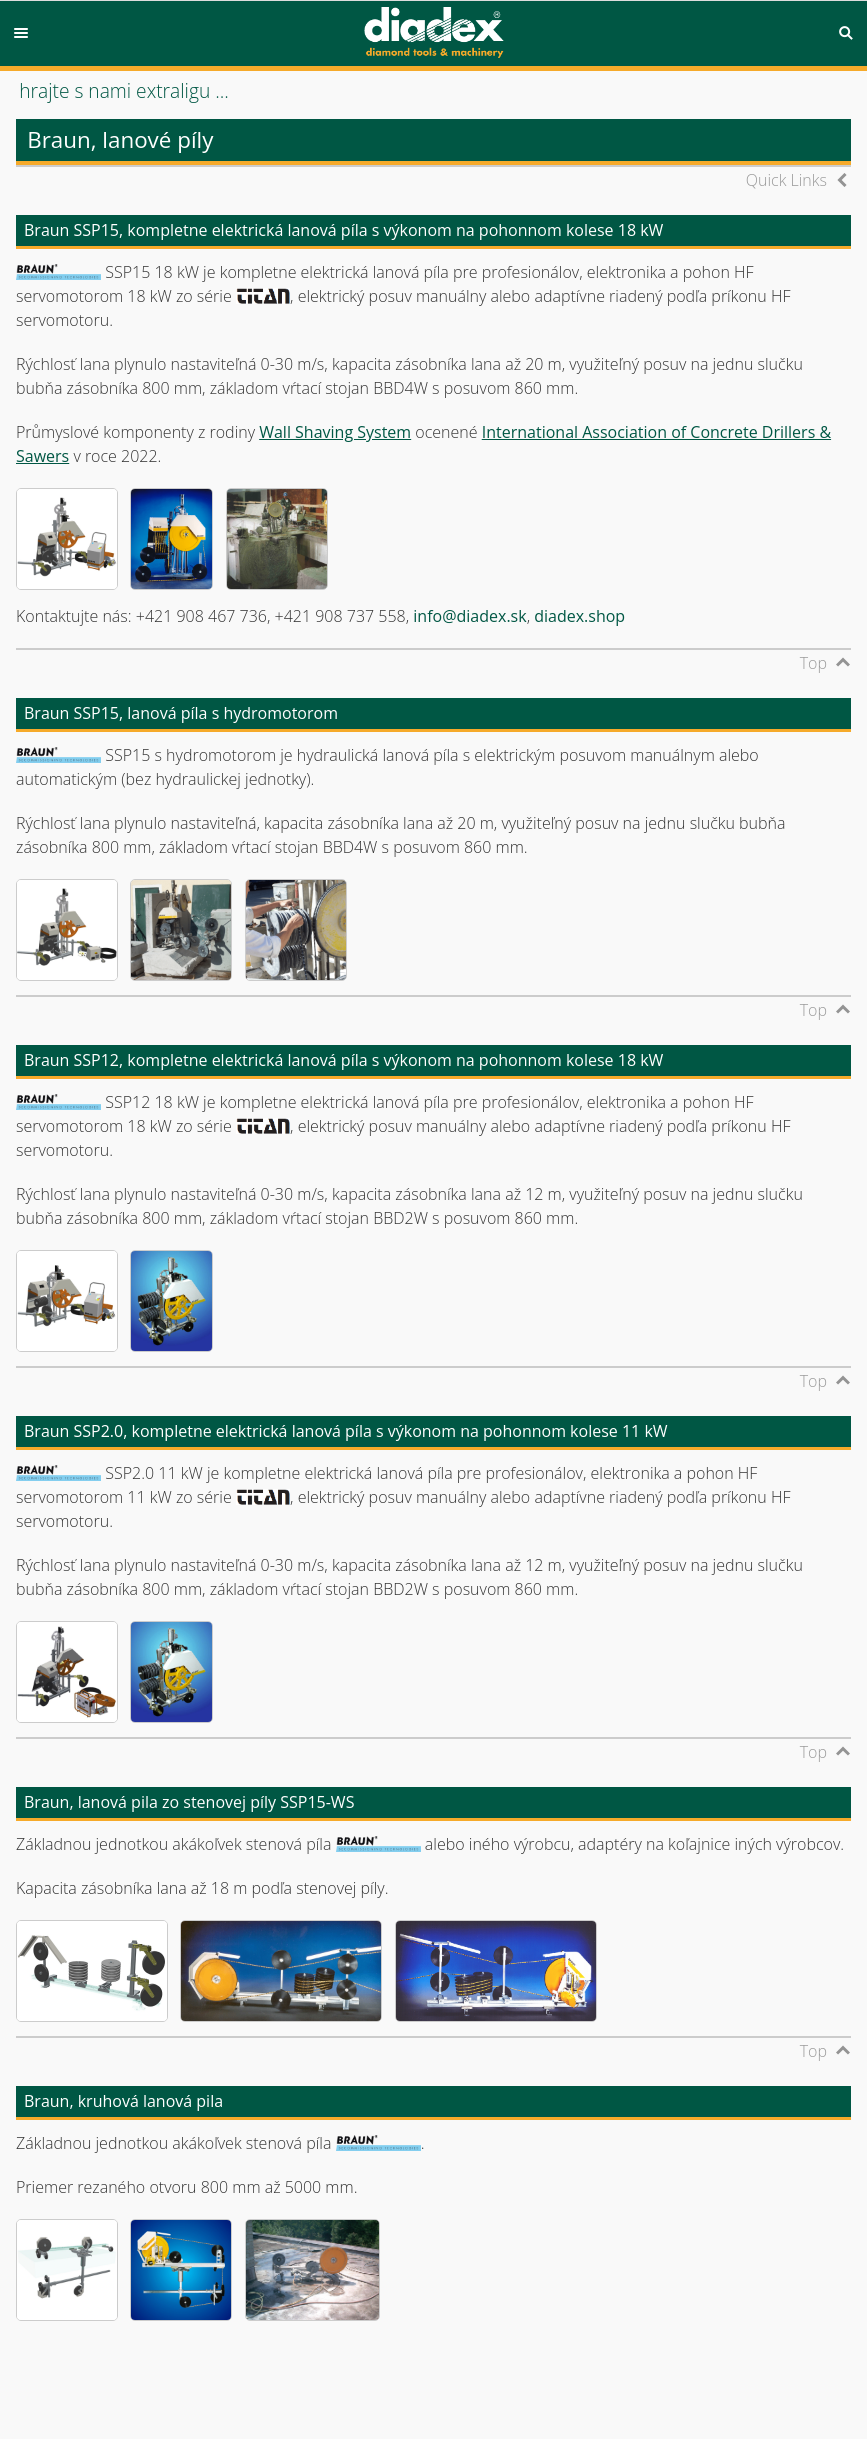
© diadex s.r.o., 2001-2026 (98, 2377)
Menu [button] (21, 33)
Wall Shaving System (335, 432)
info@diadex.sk (469, 616)
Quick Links (786, 180)
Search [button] (846, 33)
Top (813, 663)
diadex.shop (579, 616)
